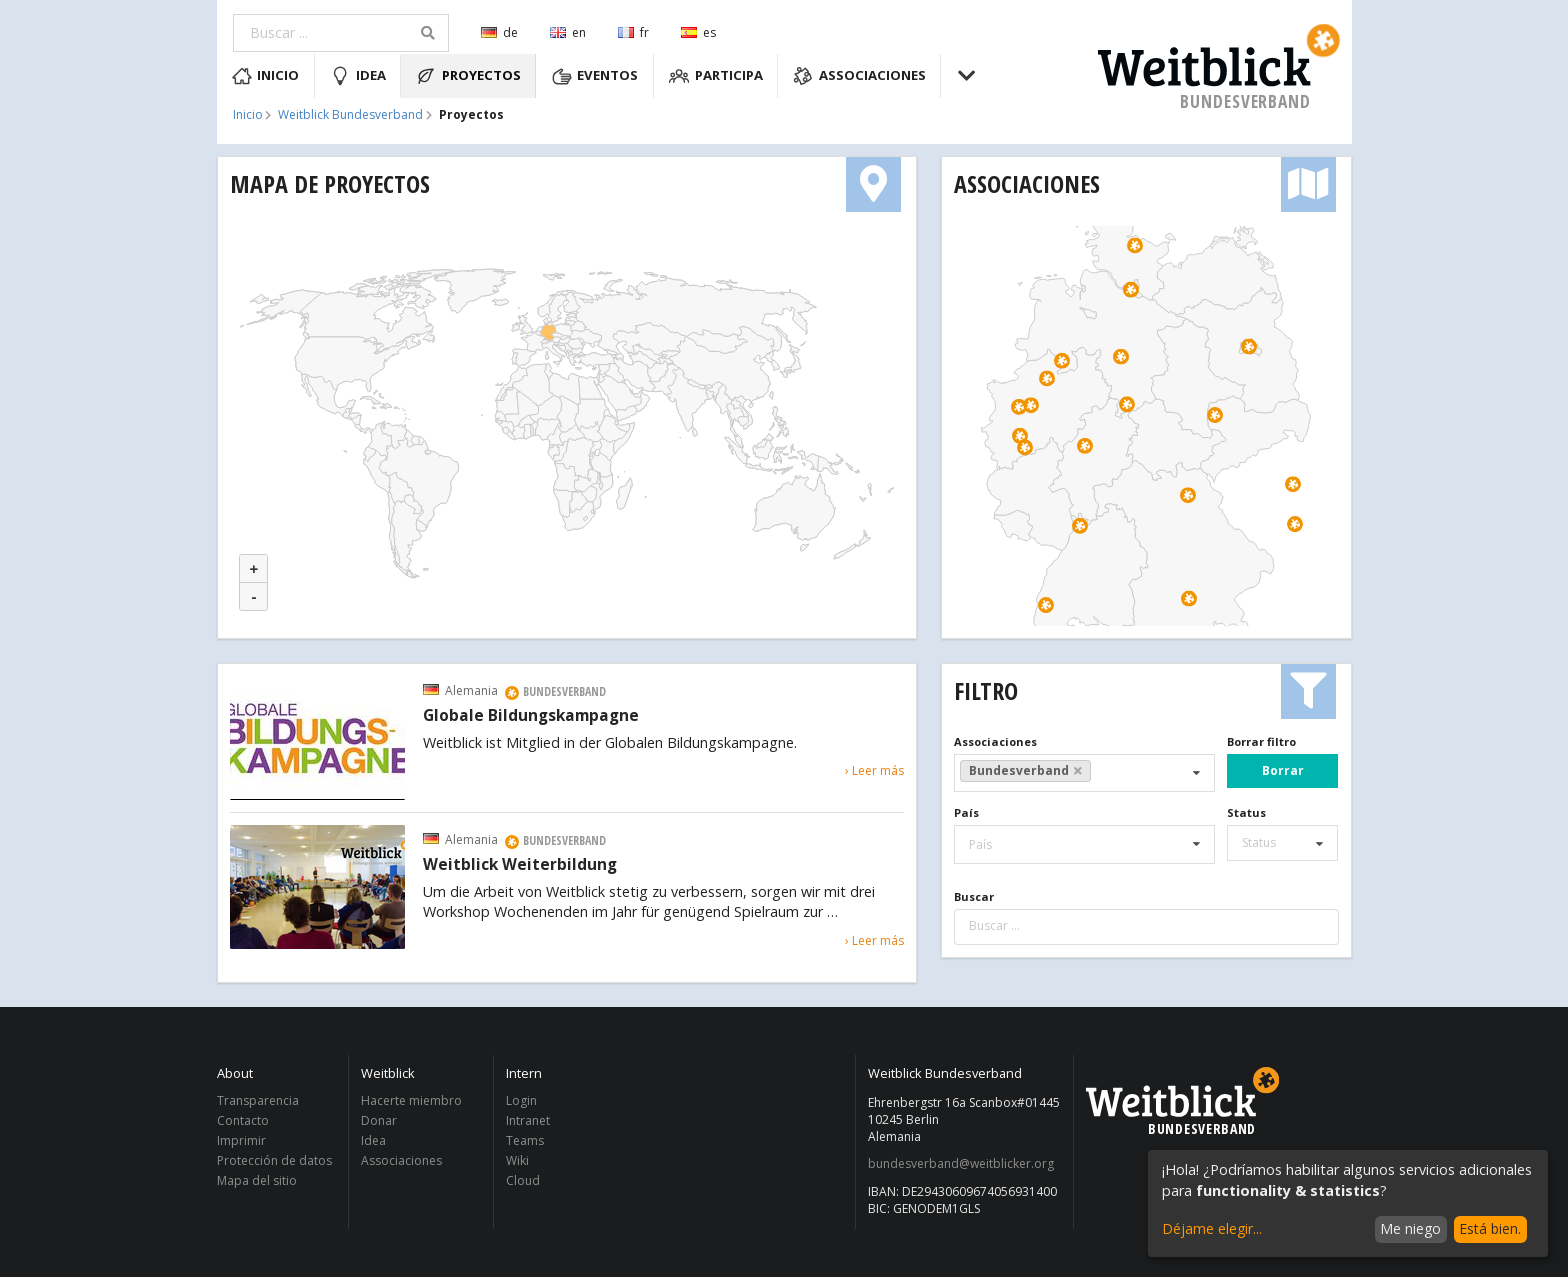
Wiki (517, 1160)
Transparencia (258, 1101)
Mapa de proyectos (330, 183)
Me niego (1410, 1228)
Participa (716, 76)
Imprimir (241, 1140)
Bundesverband (1026, 770)
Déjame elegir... (1212, 1228)
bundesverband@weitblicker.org (961, 1164)
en (568, 32)
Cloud (523, 1180)
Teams (525, 1140)
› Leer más (874, 770)
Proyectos (468, 76)
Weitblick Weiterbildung (520, 865)
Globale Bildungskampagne (531, 716)
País (966, 812)
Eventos (595, 76)
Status (1246, 812)
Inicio (266, 76)
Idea (358, 76)
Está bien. (1490, 1228)
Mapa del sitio (257, 1180)
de (499, 32)
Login (521, 1101)
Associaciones (859, 76)
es (698, 32)
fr (633, 32)
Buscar (974, 896)
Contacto (243, 1120)
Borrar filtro (1261, 741)
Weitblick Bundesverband (350, 115)
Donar (379, 1120)
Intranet (528, 1120)
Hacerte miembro (411, 1101)
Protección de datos (274, 1160)
